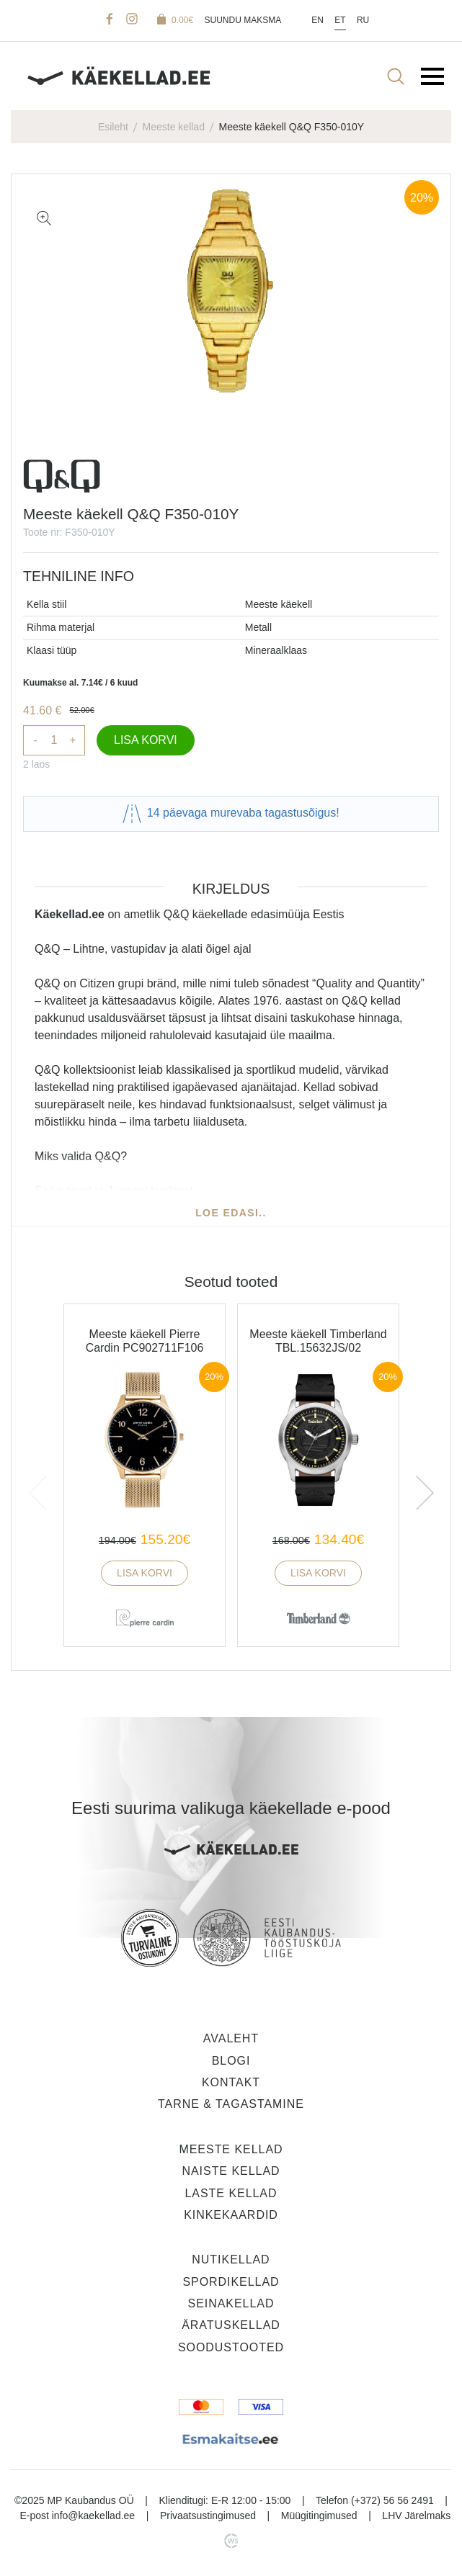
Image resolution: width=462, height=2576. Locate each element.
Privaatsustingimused (208, 2515)
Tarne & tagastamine (231, 2104)
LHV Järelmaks (416, 2515)
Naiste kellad (231, 2171)
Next (428, 1487)
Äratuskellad (231, 2325)
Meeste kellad (174, 127)
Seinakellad (231, 2303)
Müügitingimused (319, 2515)
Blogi (231, 2061)
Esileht (113, 127)
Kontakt (231, 2082)
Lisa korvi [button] (144, 1573)
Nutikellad (231, 2259)
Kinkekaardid (231, 2215)
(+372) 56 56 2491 (392, 2500)
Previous (46, 1487)
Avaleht (231, 2038)
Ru (363, 20)
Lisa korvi (145, 740)
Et (339, 20)
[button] (44, 218)
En (317, 20)
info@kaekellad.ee (93, 2515)
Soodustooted (231, 2347)
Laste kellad (231, 2193)
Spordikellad (230, 2282)
